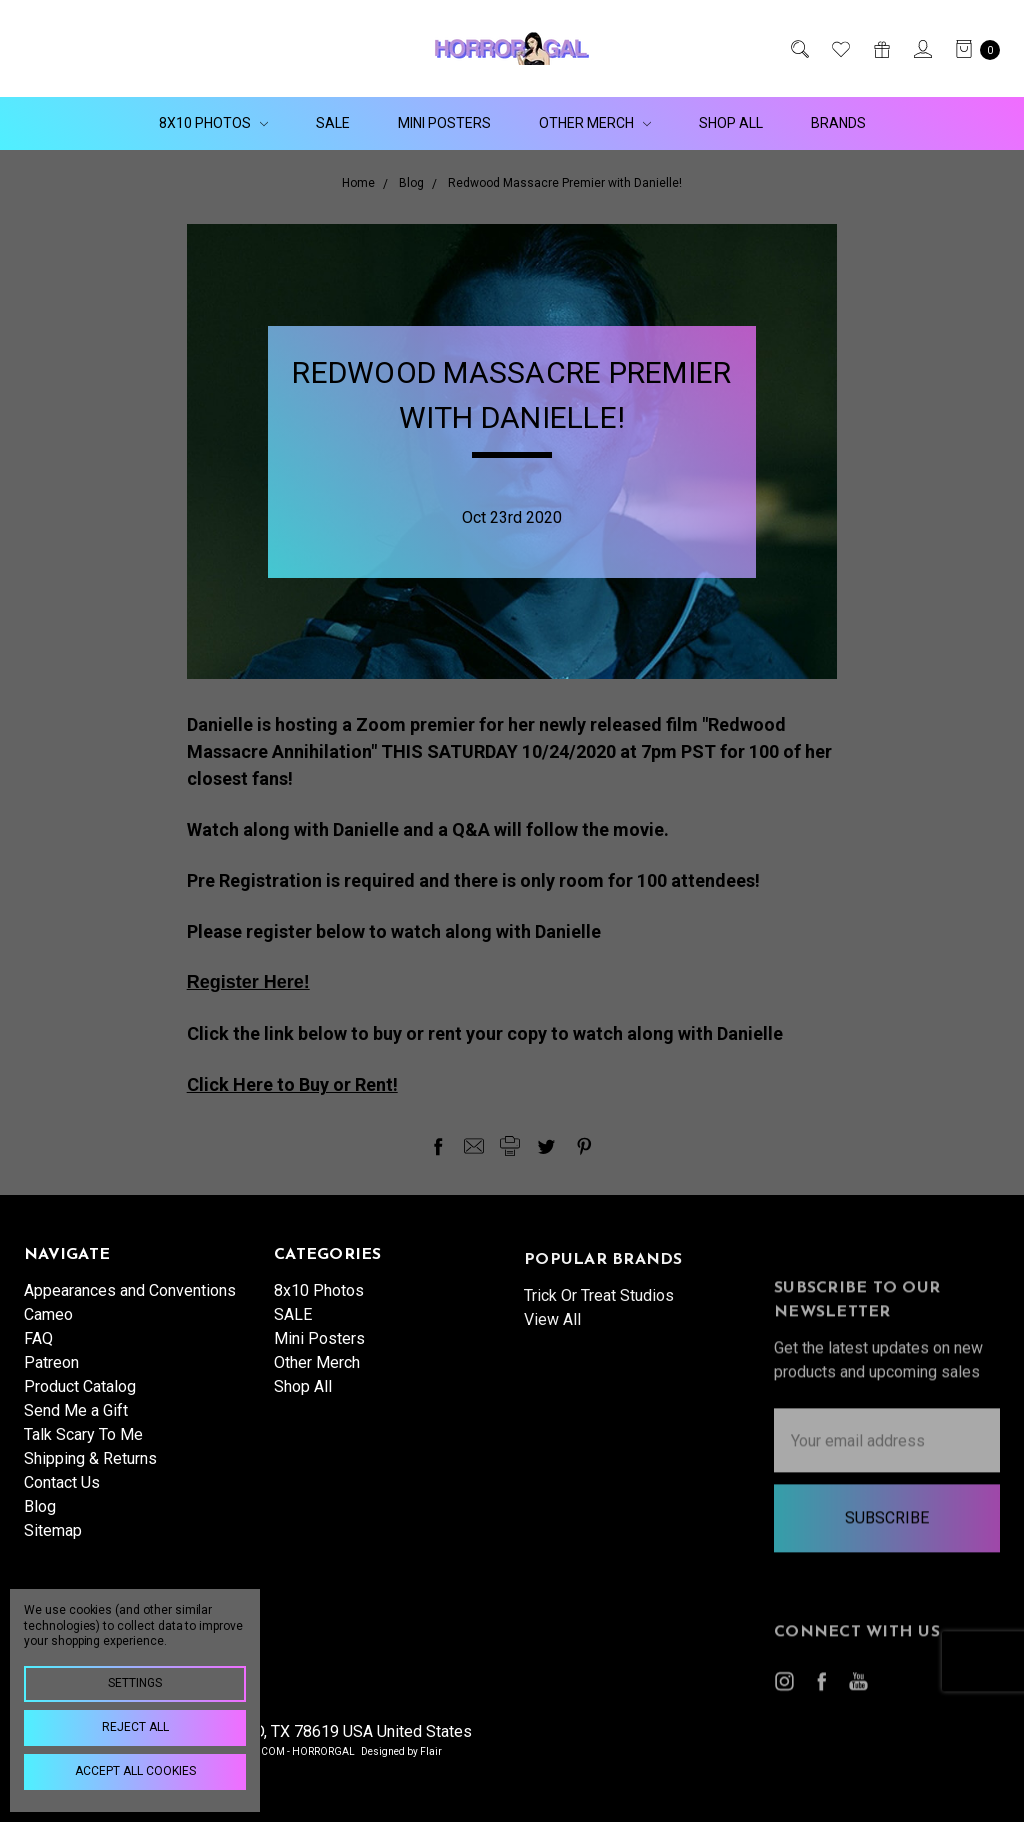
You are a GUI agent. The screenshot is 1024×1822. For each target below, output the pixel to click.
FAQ (38, 1349)
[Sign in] (921, 49)
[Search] (798, 49)
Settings (135, 1683)
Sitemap (53, 1541)
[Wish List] (839, 49)
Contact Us (62, 1493)
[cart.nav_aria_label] (972, 49)
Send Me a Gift (76, 1421)
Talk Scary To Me (83, 1445)
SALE (333, 123)
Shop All (731, 123)
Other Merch (595, 123)
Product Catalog (80, 1397)
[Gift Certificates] (880, 49)
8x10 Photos (213, 123)
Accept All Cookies (135, 1771)
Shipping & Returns (90, 1469)
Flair (431, 1751)
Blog (40, 1517)
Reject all (135, 1727)
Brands (838, 123)
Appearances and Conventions (130, 1301)
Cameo (48, 1325)
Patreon (51, 1373)
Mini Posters (444, 123)
